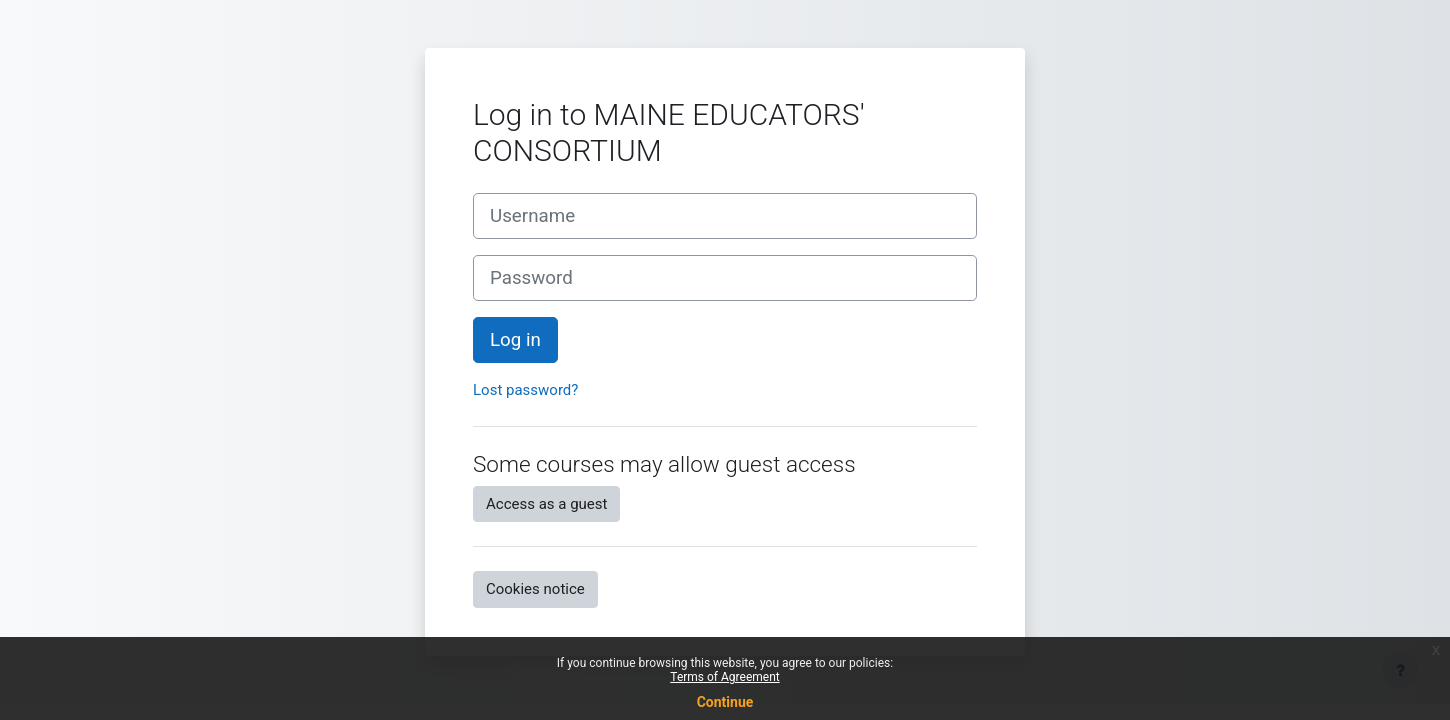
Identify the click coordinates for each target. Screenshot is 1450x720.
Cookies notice (535, 589)
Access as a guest (546, 504)
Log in (515, 340)
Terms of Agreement (724, 677)
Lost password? (525, 390)
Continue (725, 702)
